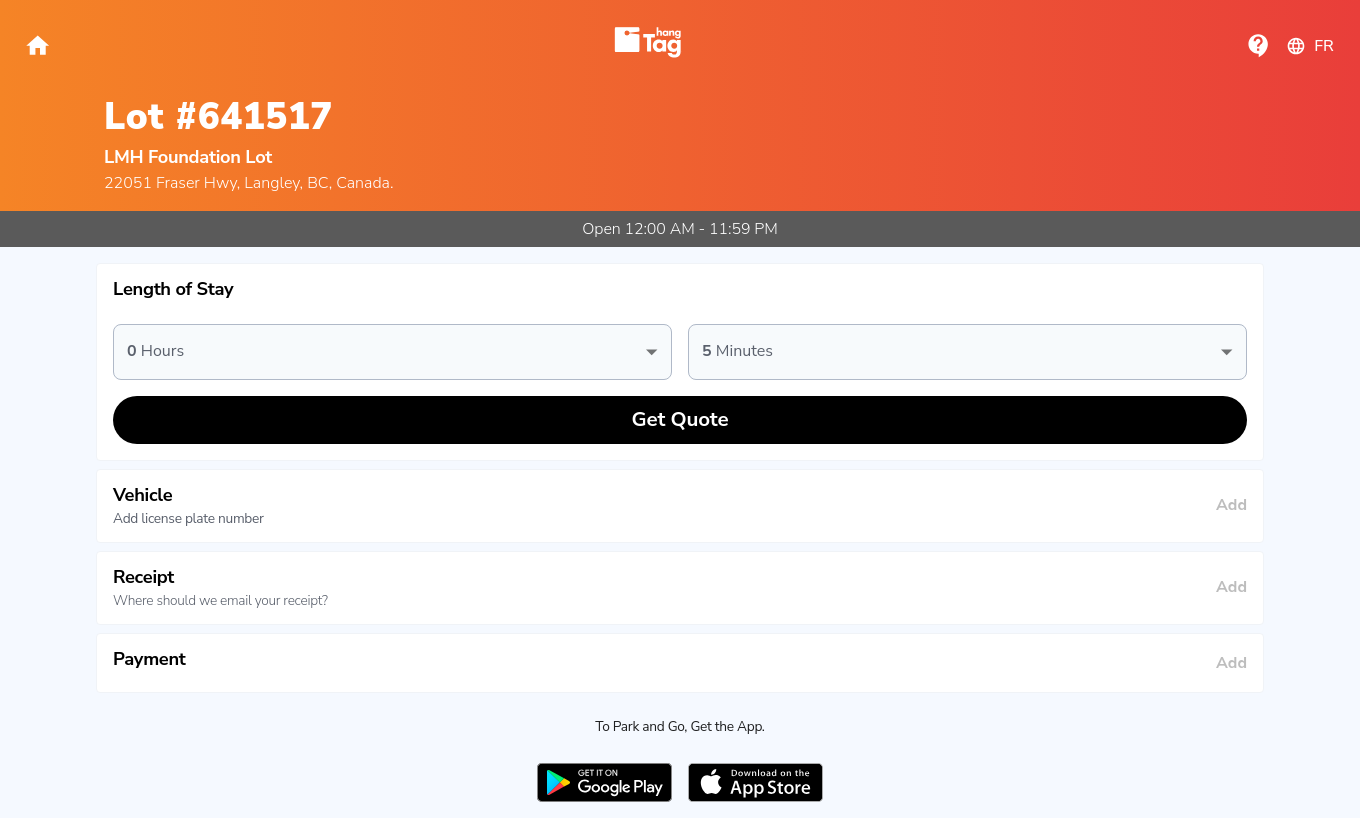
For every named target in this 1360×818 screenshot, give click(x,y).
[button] (680, 289)
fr (1310, 46)
